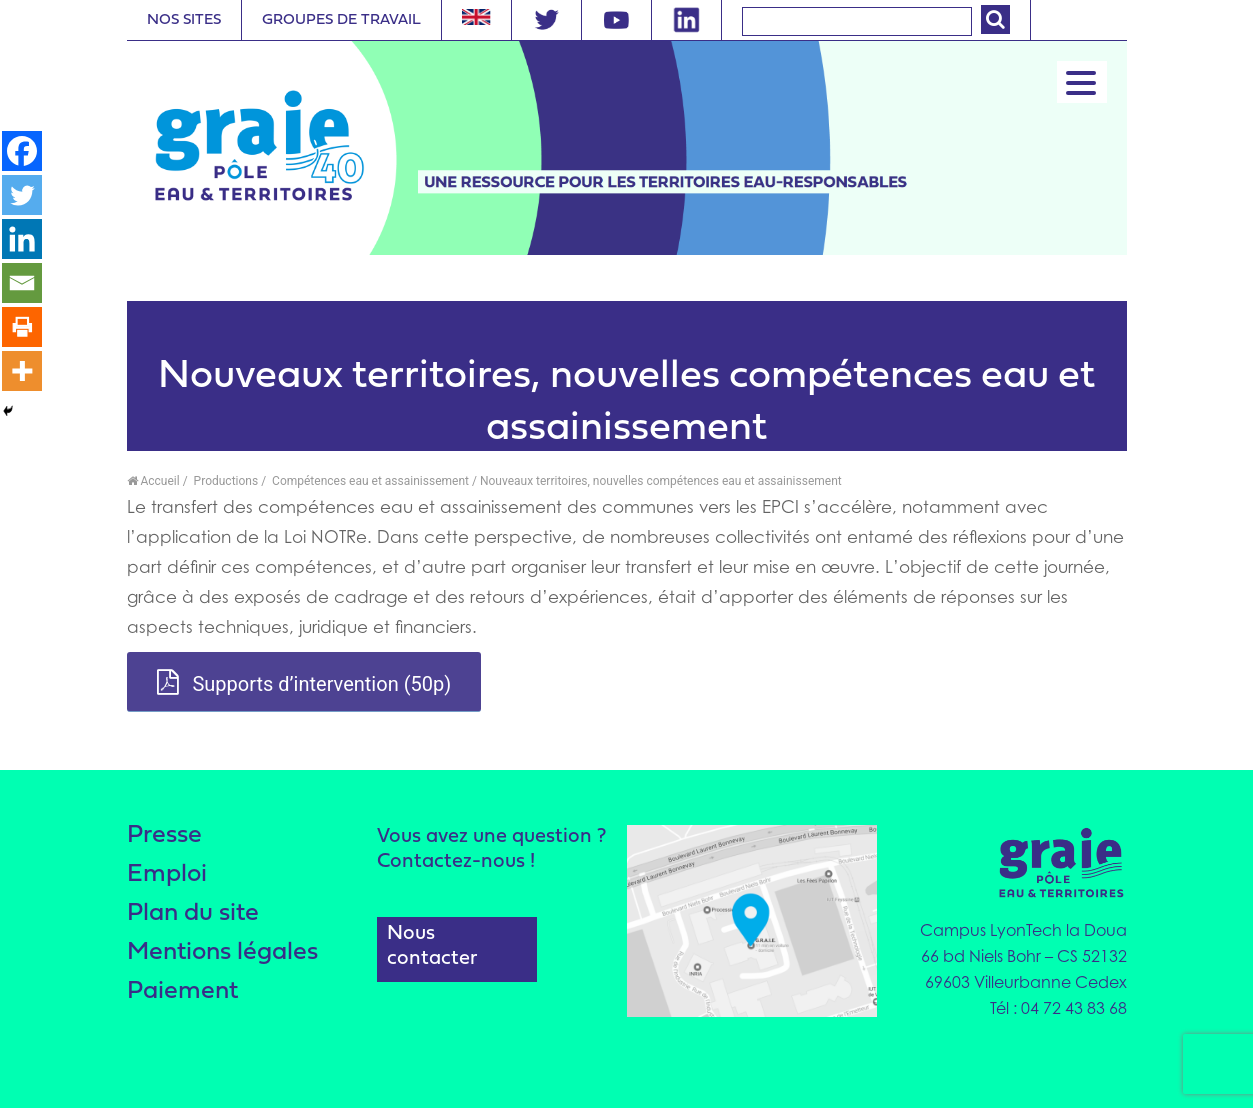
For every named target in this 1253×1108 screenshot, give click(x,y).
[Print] (22, 327)
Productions (225, 481)
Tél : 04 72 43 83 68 (1058, 1008)
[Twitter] (22, 195)
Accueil (153, 481)
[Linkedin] (22, 239)
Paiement (182, 991)
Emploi (167, 874)
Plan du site (193, 913)
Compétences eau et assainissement (369, 481)
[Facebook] (22, 151)
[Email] (22, 283)
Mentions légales (222, 952)
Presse (164, 835)
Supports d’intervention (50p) (304, 683)
